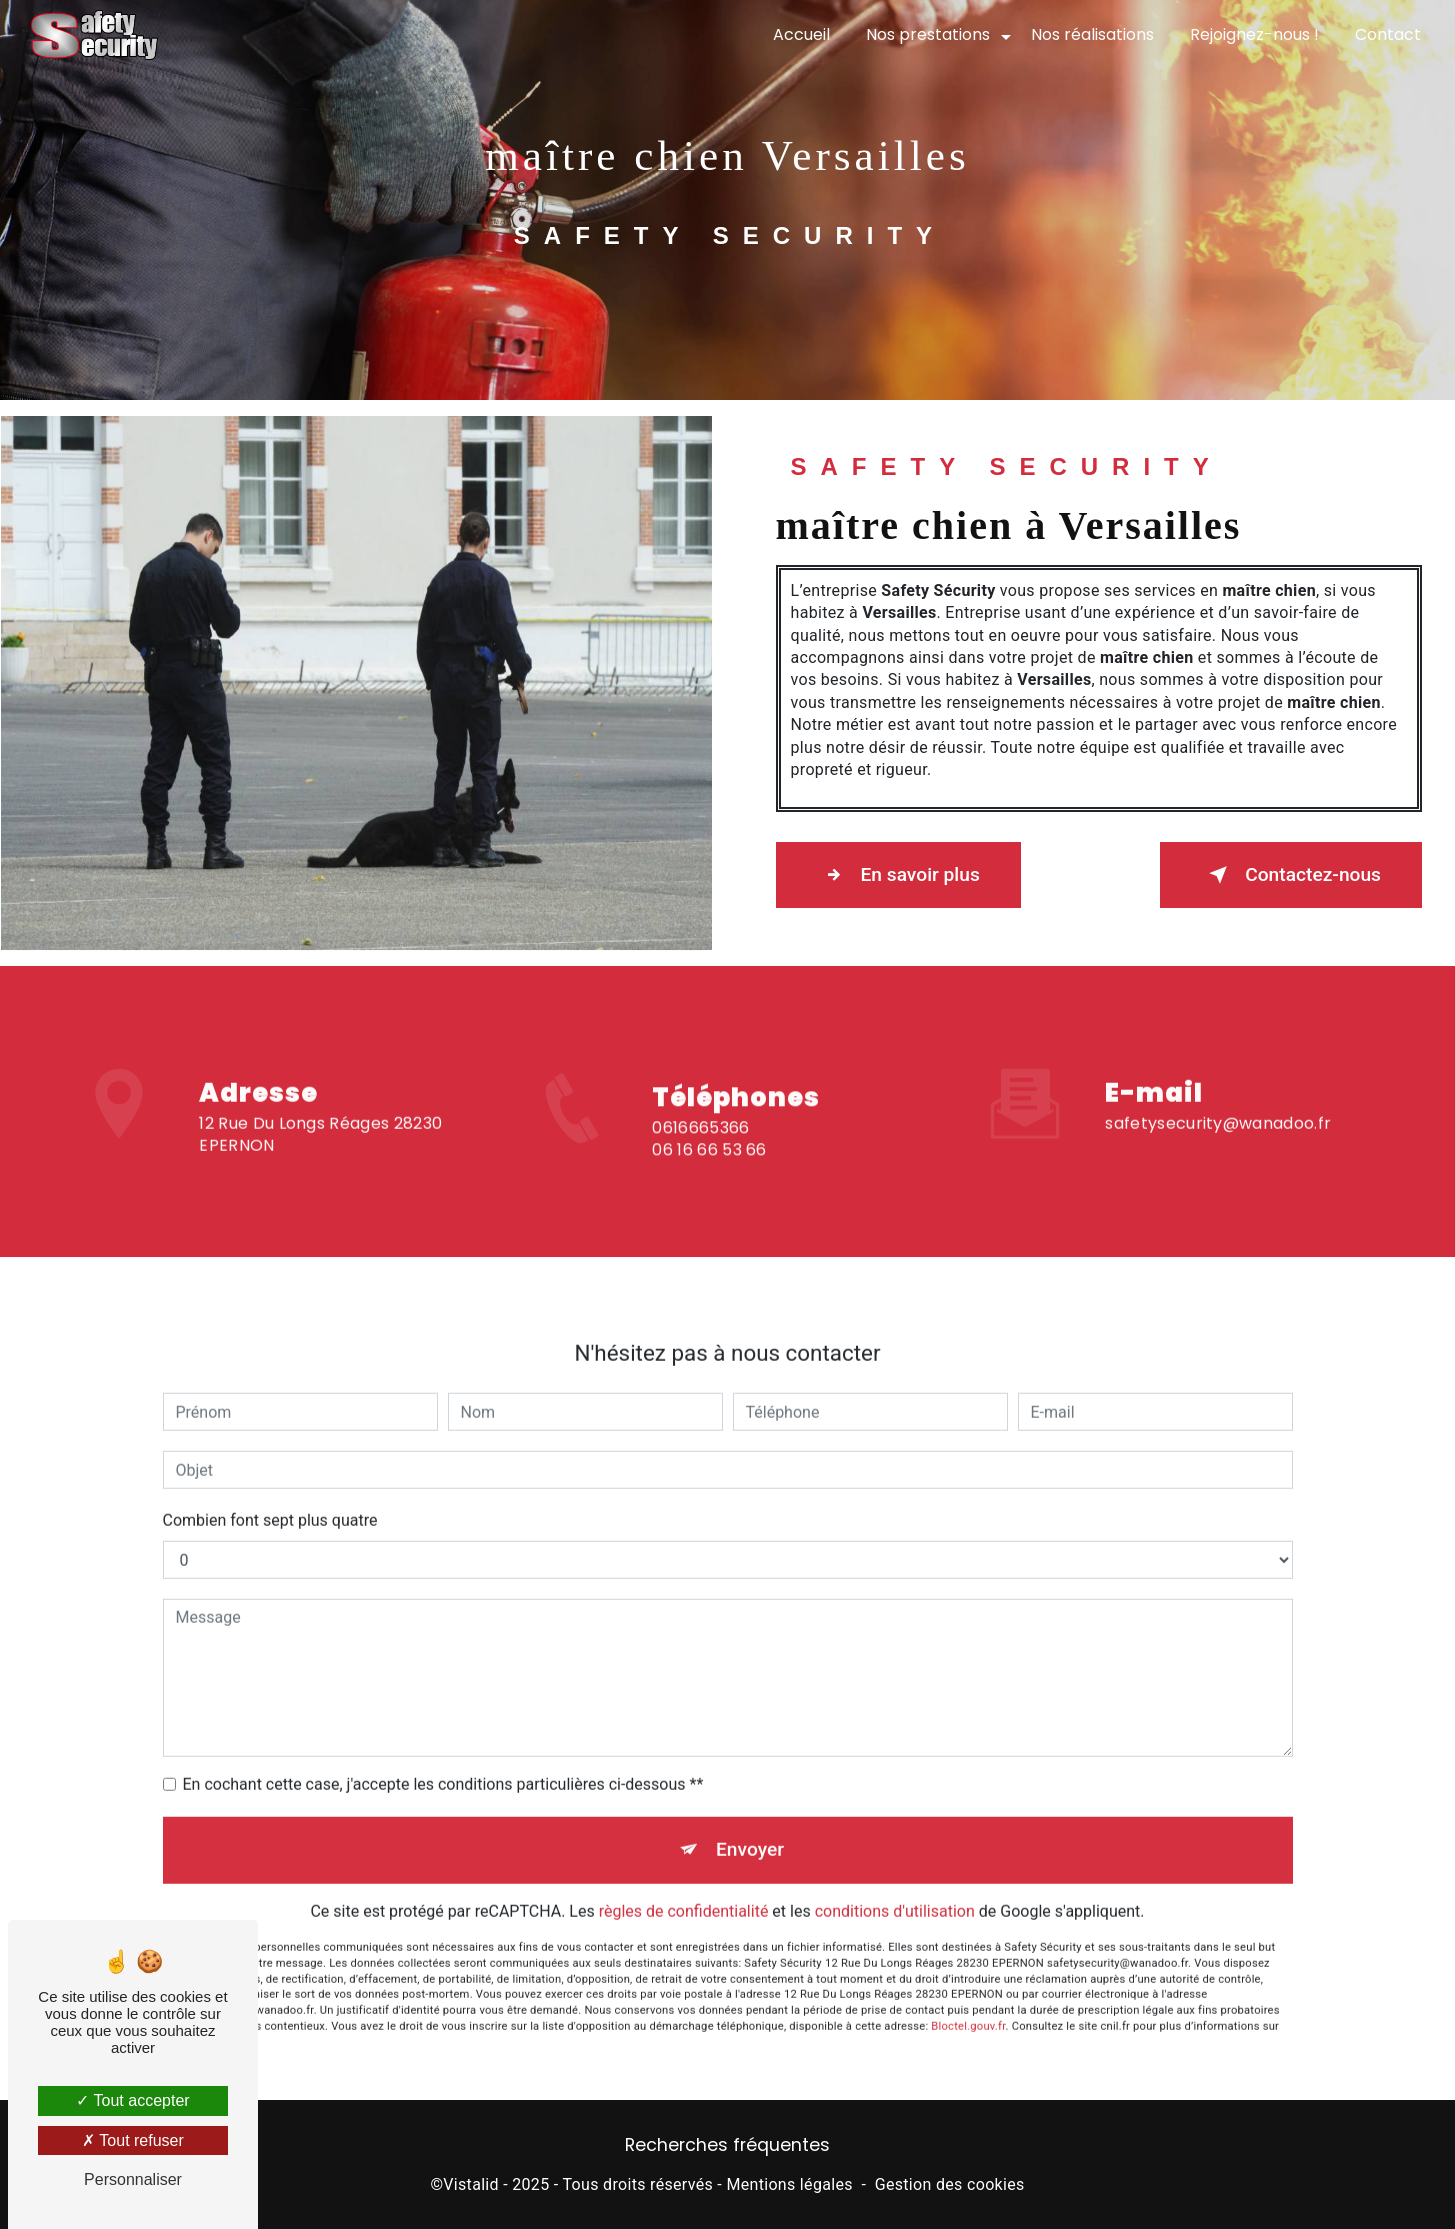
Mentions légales (789, 2184)
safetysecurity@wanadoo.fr (1218, 1102)
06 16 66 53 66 (709, 1170)
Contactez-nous (1291, 875)
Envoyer (750, 1829)
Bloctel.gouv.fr (968, 2005)
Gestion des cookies (950, 2184)
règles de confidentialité (684, 1891)
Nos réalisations (1092, 34)
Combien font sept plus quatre (270, 1500)
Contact (1388, 34)
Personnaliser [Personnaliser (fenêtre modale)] (133, 2179)
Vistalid (471, 2184)
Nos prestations (928, 34)
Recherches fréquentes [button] (727, 2145)
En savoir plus (898, 875)
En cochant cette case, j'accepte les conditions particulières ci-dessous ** (443, 1764)
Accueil (801, 34)
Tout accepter (132, 2100)
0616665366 (700, 1147)
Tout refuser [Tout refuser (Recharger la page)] (133, 2140)
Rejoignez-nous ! (1254, 34)
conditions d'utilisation (895, 1891)
